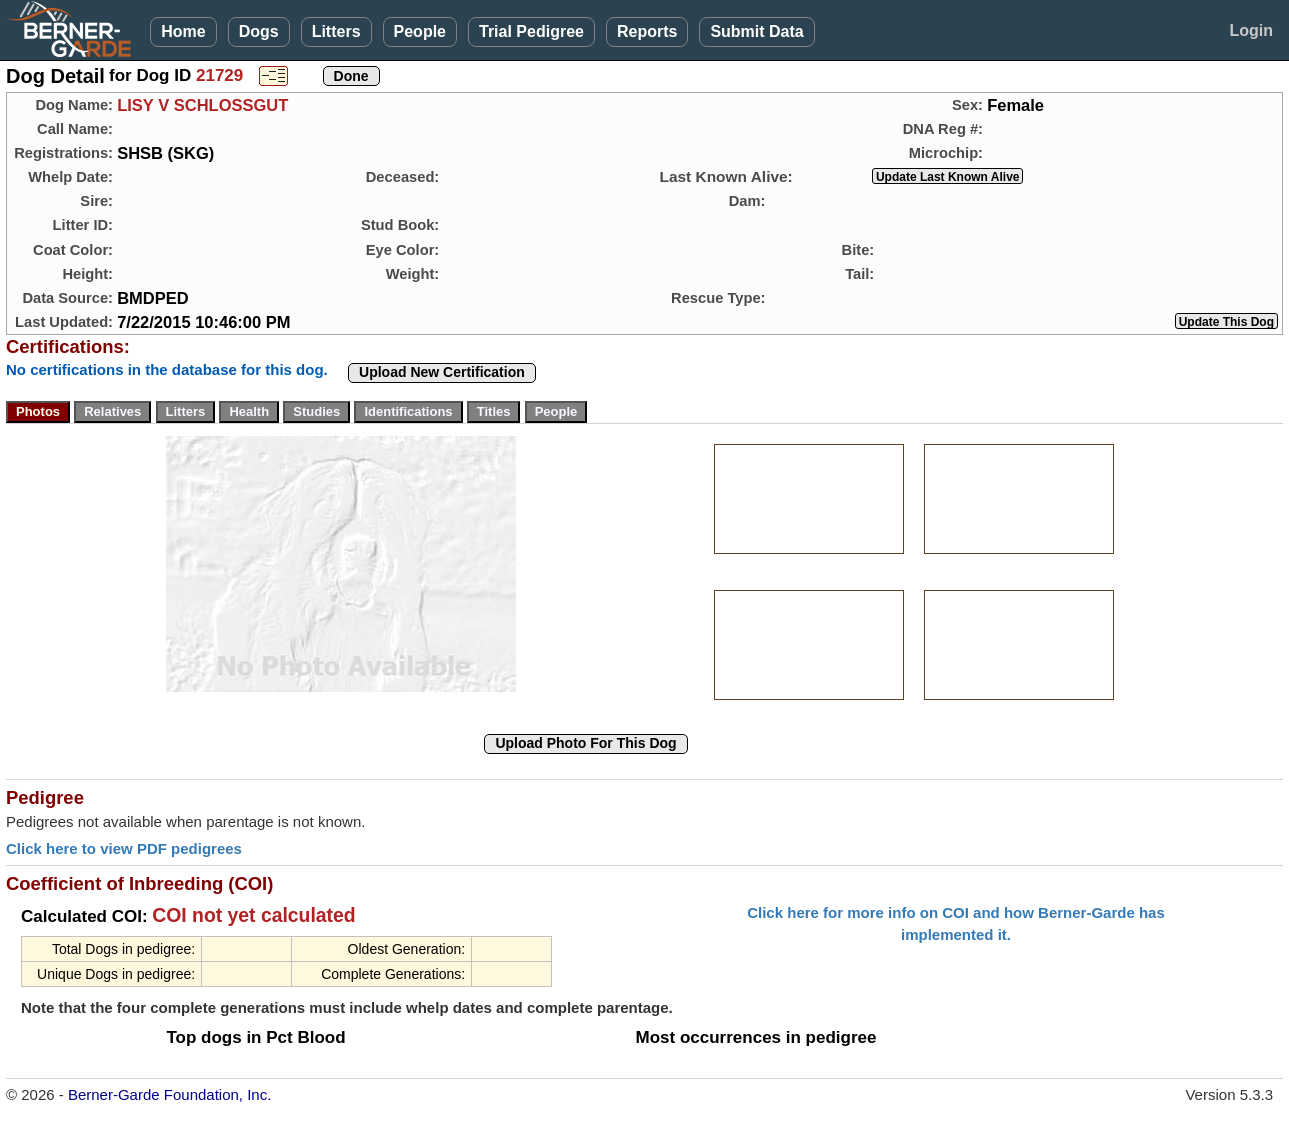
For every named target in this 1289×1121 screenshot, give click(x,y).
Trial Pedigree (531, 31)
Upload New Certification (442, 372)
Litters (336, 31)
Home (183, 31)
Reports (647, 31)
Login (1251, 30)
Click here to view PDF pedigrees (124, 848)
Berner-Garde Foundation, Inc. (169, 1094)
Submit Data (756, 31)
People (420, 31)
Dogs (259, 31)
